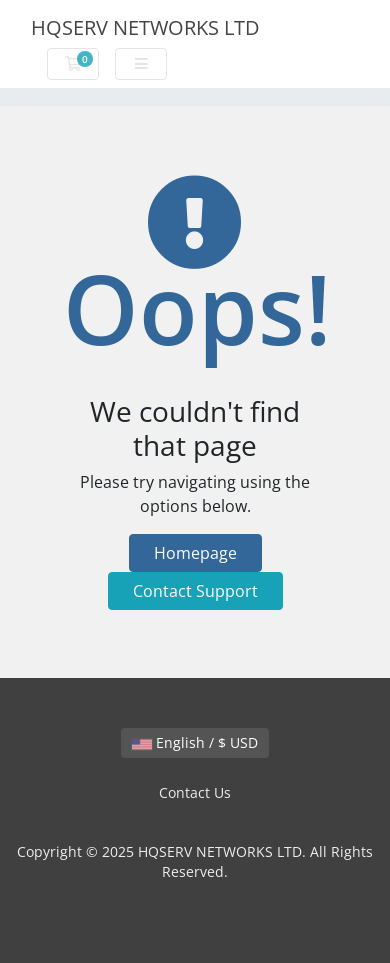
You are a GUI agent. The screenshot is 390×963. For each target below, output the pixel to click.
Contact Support (195, 591)
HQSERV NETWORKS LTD (145, 27)
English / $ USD (195, 742)
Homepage (195, 553)
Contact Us (195, 792)
